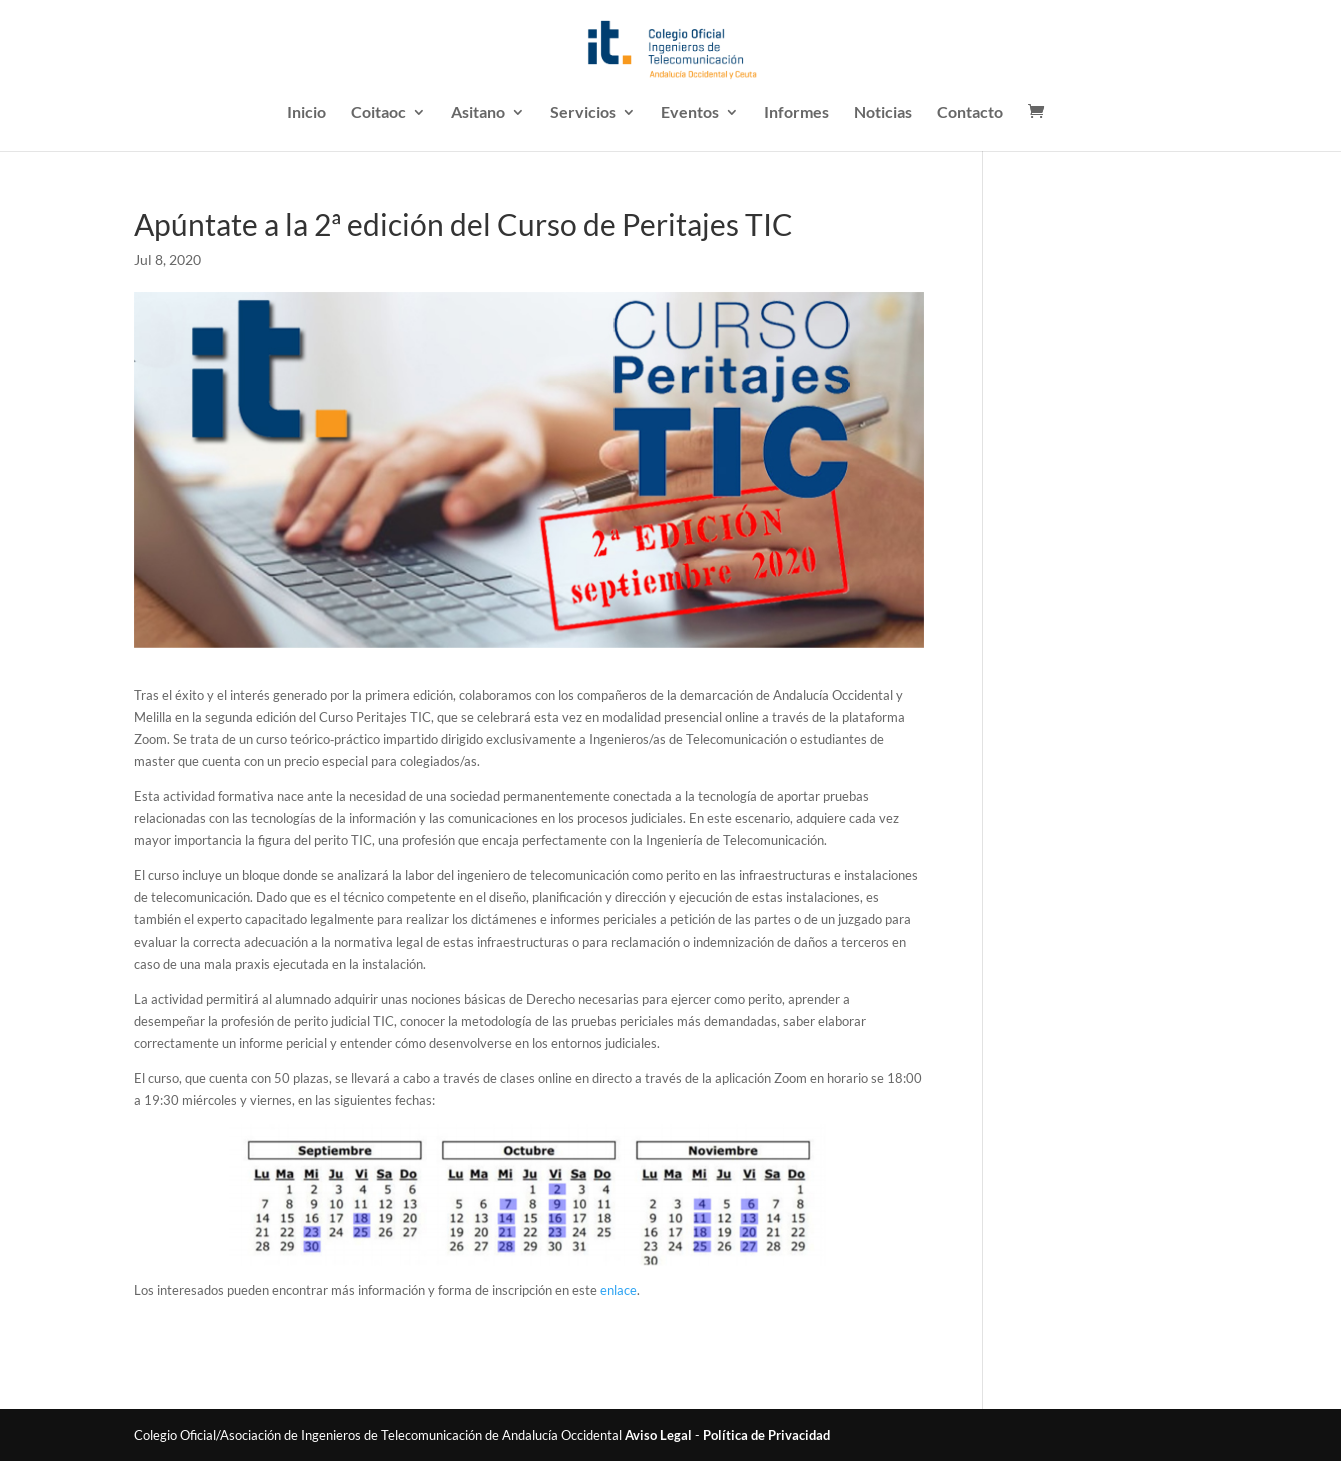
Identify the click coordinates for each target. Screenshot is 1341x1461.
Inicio (306, 113)
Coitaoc (378, 113)
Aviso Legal (658, 1435)
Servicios (583, 113)
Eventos (690, 113)
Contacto (970, 113)
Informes (796, 113)
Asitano (478, 113)
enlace (618, 1290)
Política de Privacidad (766, 1435)
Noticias (883, 113)
